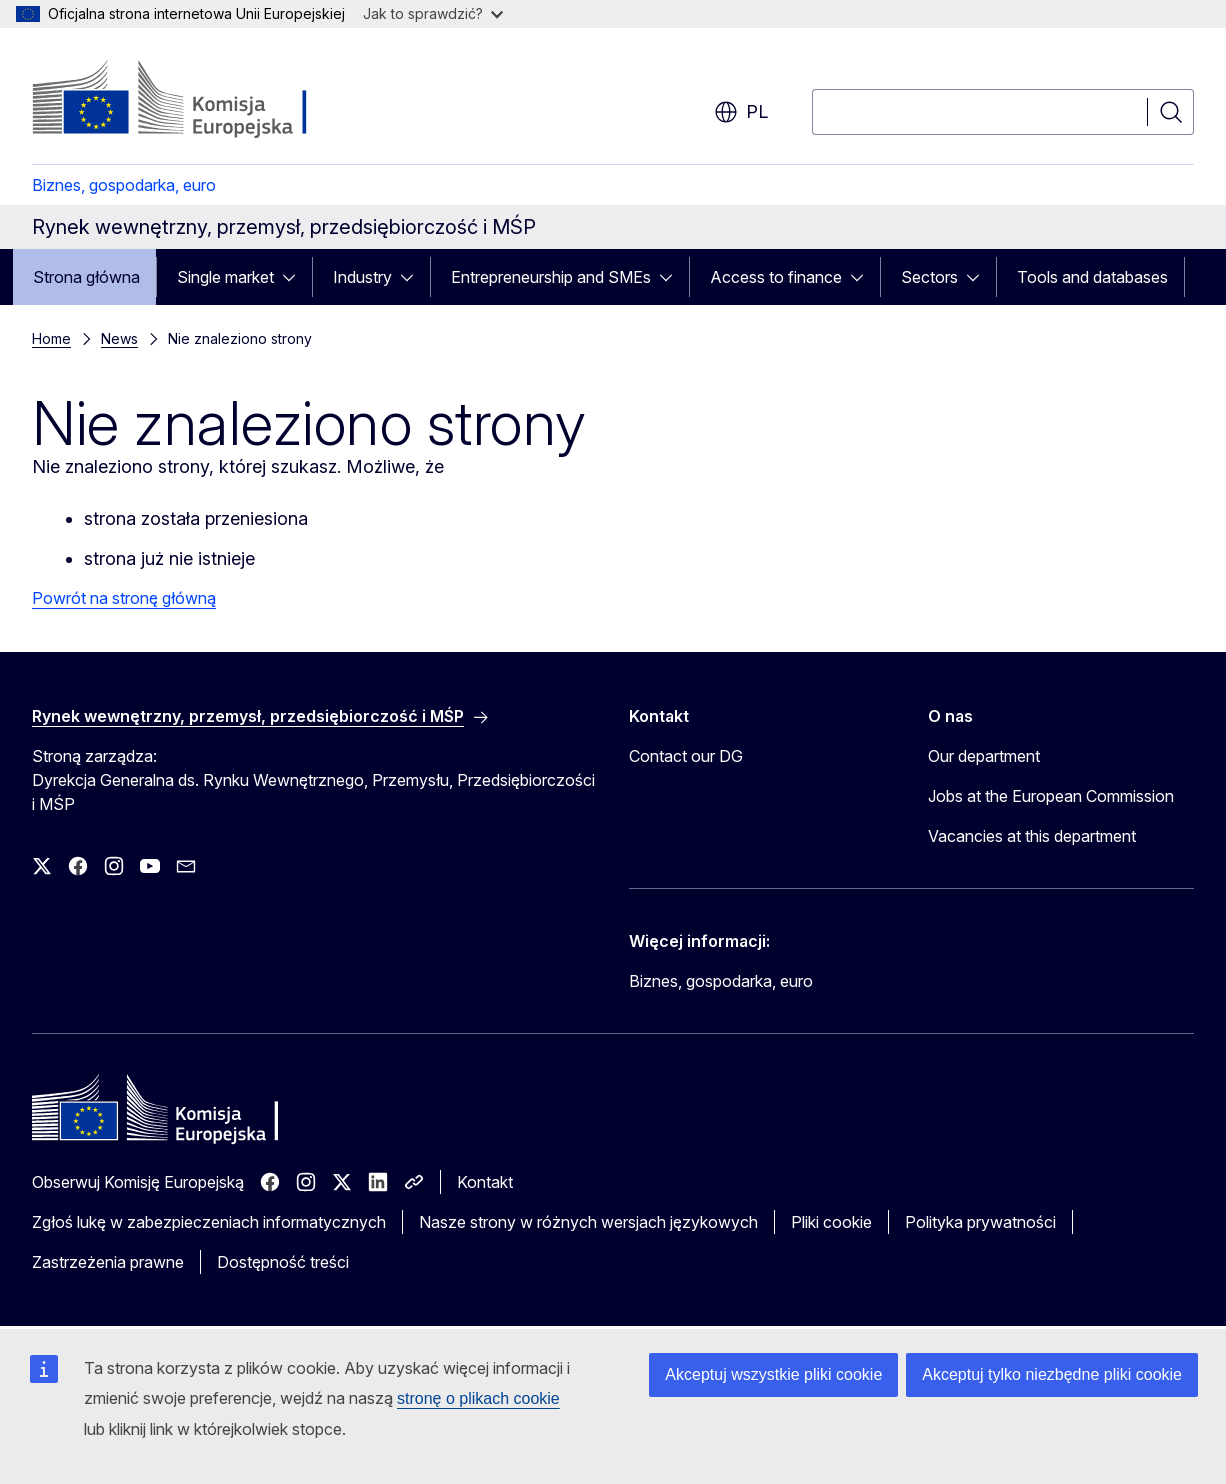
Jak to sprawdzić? (433, 13)
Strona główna (86, 277)
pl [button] (741, 112)
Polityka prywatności (980, 1222)
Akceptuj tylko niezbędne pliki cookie (1052, 1374)
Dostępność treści (283, 1262)
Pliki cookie (831, 1222)
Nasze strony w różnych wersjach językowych (588, 1222)
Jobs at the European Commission (1051, 796)
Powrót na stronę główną (124, 598)
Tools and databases (1092, 277)
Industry (362, 277)
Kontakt (485, 1182)
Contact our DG (686, 756)
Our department (984, 756)
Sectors (929, 277)
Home (51, 338)
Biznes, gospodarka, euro (124, 185)
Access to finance (776, 277)
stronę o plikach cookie (478, 1398)
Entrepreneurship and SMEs (551, 277)
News (119, 338)
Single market (225, 277)
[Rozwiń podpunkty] (295, 277)
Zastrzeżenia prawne (108, 1262)
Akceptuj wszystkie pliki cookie (773, 1374)
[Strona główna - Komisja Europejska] (193, 100)
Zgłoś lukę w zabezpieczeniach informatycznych (209, 1222)
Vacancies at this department (1032, 836)
